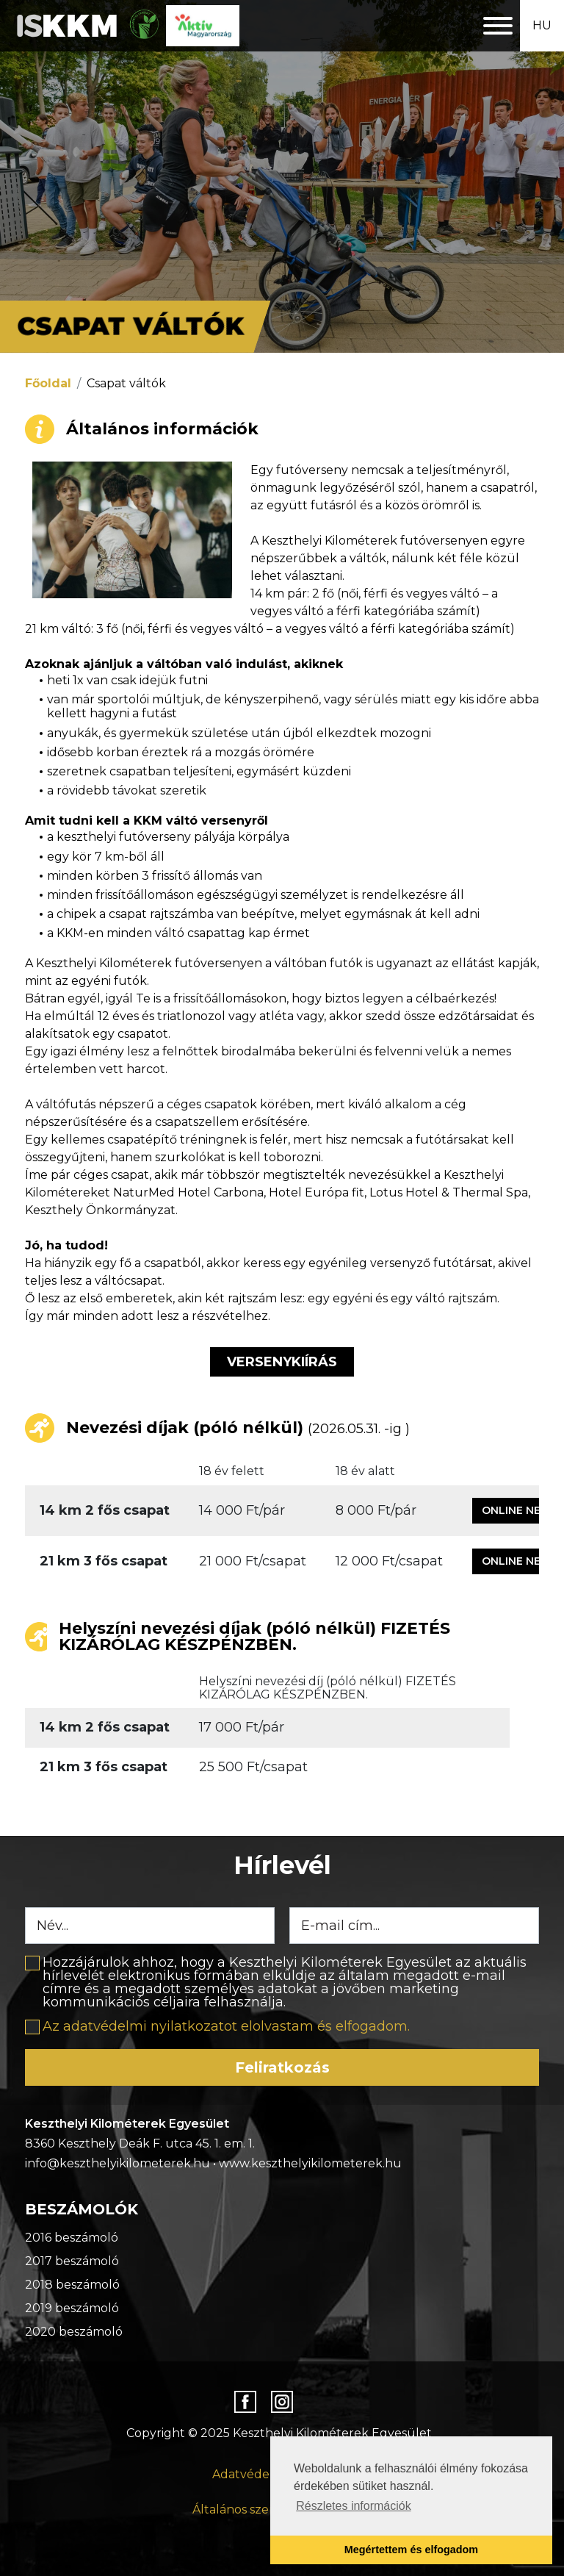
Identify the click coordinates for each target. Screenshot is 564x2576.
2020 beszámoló (74, 2332)
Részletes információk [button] (353, 2506)
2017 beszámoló (72, 2261)
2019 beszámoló (72, 2308)
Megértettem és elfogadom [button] (411, 2549)
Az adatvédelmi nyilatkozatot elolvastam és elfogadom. (226, 2026)
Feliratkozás (282, 2067)
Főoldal (48, 383)
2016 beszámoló (71, 2238)
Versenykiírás (282, 1362)
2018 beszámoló (72, 2285)
